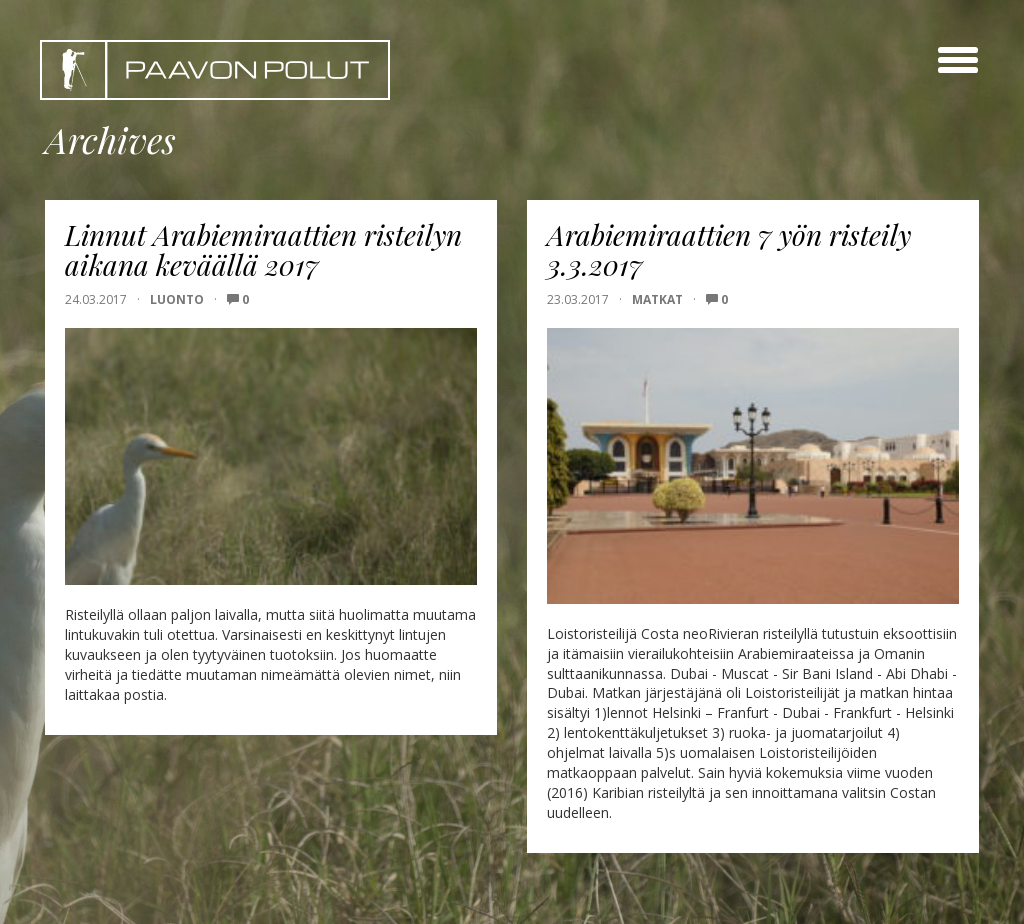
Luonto (177, 299)
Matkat (657, 299)
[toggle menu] (958, 60)
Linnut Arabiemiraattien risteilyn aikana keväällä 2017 (263, 250)
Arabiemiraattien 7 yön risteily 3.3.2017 (729, 250)
